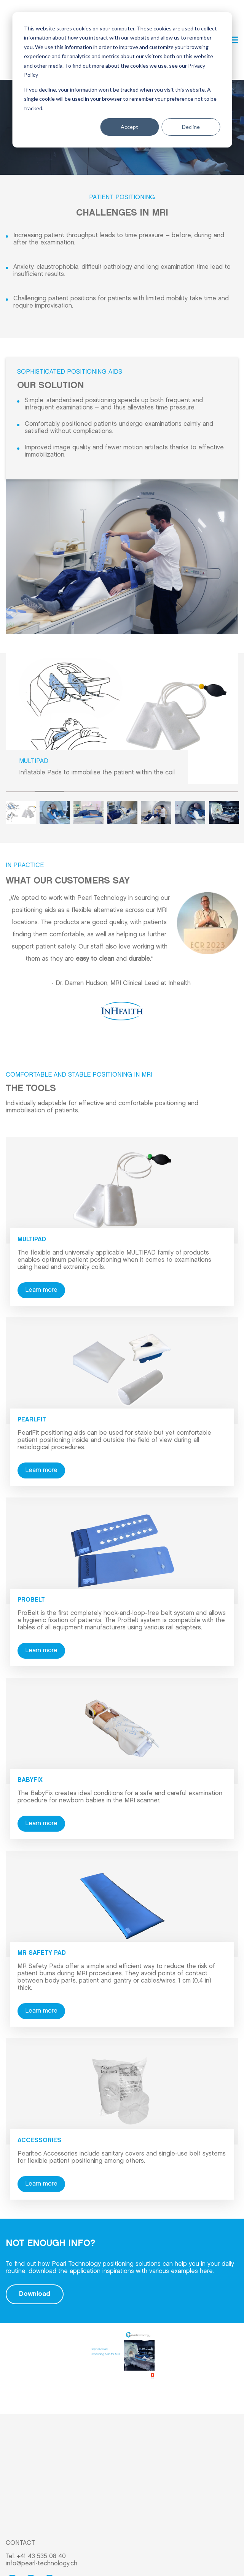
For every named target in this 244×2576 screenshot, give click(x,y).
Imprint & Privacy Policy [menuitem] (38, 2553)
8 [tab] (223, 738)
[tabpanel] (122, 665)
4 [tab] (107, 738)
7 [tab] (194, 738)
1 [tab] (20, 738)
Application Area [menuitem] (29, 2469)
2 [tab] (49, 738)
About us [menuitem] (18, 2492)
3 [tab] (78, 738)
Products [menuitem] (19, 2480)
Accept (129, 127)
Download (34, 2241)
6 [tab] (165, 738)
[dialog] (122, 80)
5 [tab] (136, 738)
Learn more (41, 1237)
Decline (191, 127)
